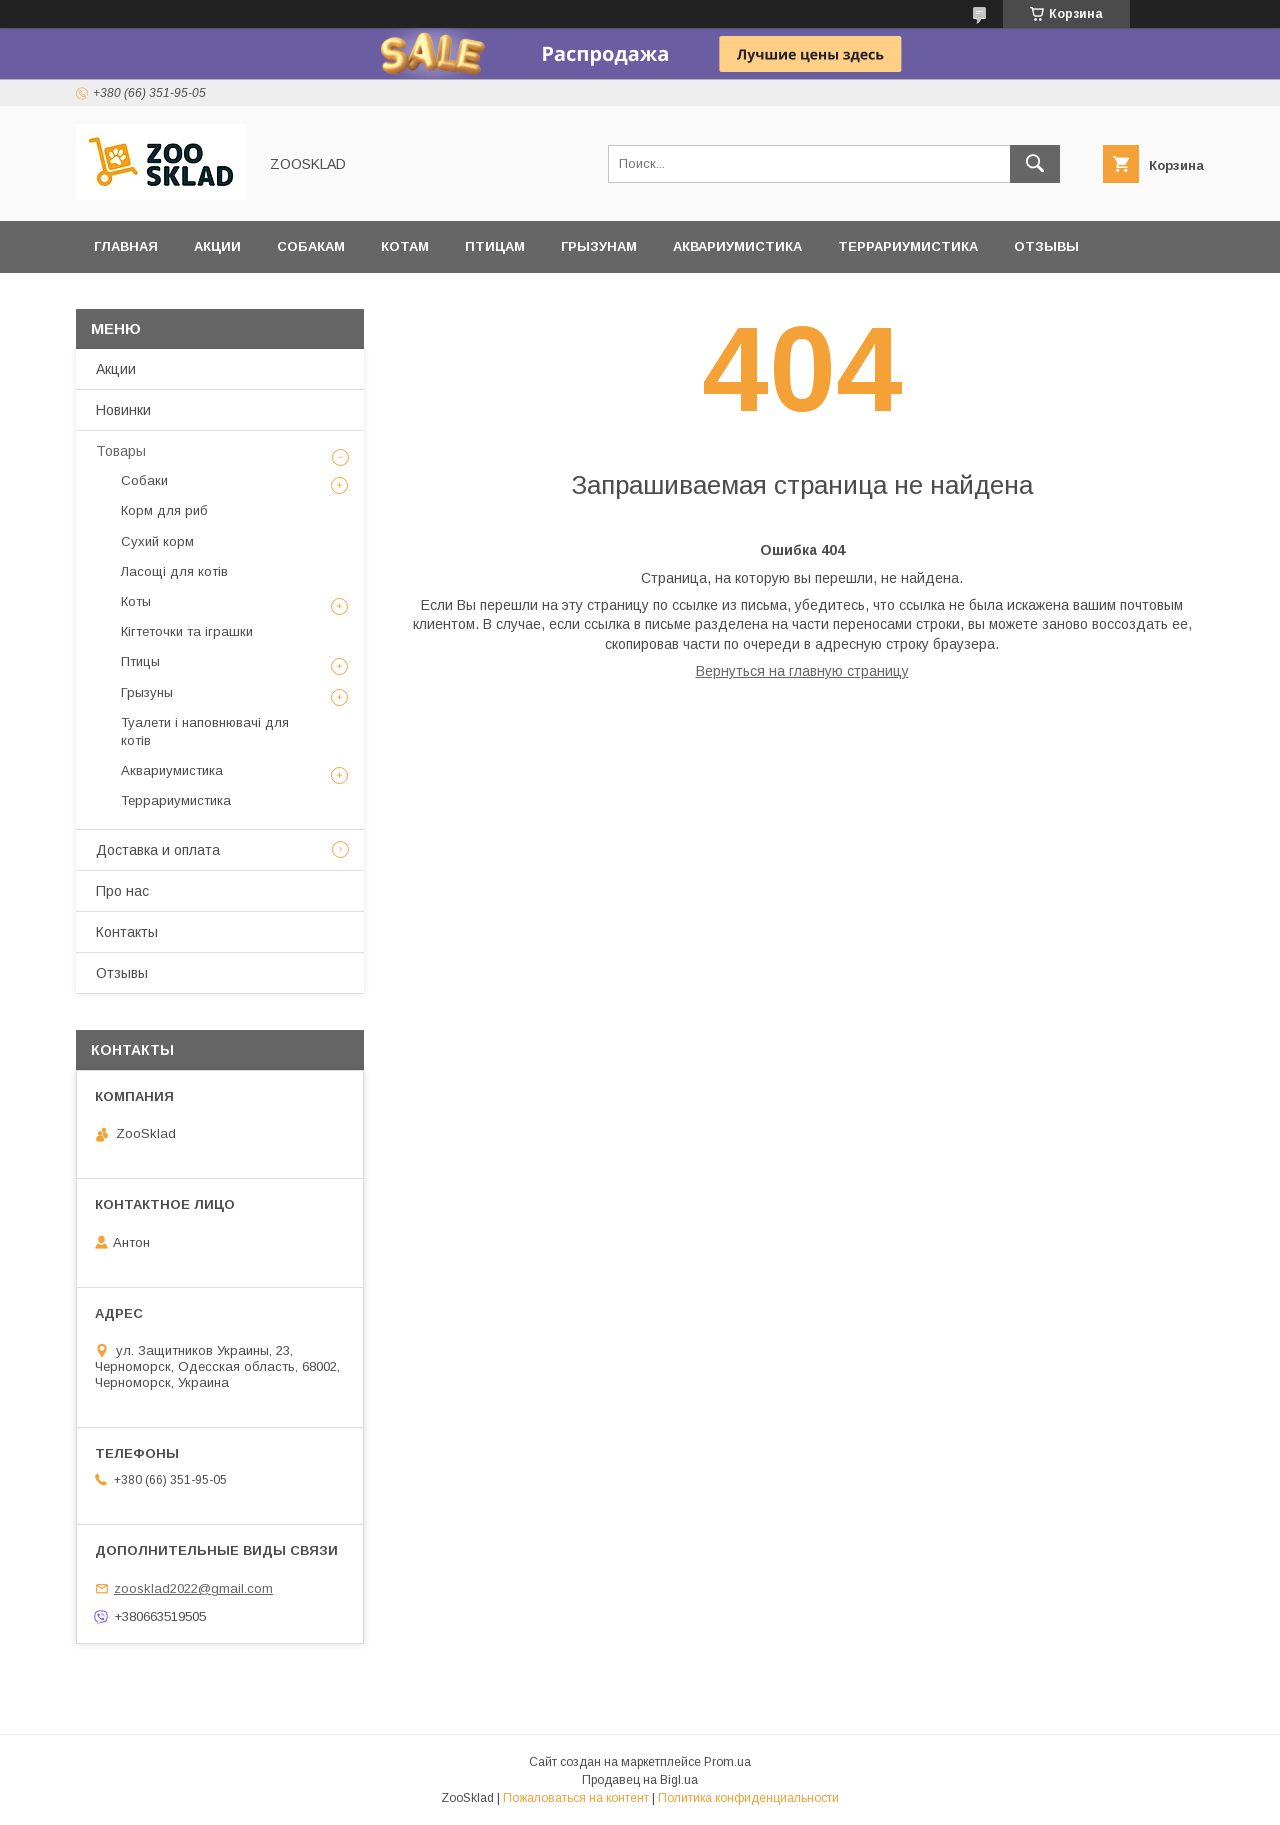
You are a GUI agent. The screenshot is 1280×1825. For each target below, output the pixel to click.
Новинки (123, 410)
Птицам (495, 246)
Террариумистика (908, 246)
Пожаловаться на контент (576, 1798)
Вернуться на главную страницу (802, 671)
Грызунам (599, 246)
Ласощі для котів (174, 571)
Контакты (127, 932)
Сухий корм (157, 541)
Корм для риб (164, 510)
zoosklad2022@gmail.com (193, 1588)
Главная (126, 246)
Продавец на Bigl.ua (640, 1780)
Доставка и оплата (169, 298)
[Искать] (1035, 164)
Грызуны (147, 692)
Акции (217, 246)
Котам (405, 246)
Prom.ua (727, 1762)
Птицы (140, 661)
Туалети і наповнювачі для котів (205, 731)
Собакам (311, 246)
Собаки (144, 480)
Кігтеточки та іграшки (187, 631)
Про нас (122, 891)
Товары (121, 451)
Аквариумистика (737, 246)
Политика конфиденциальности (748, 1798)
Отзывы (1046, 246)
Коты (136, 601)
